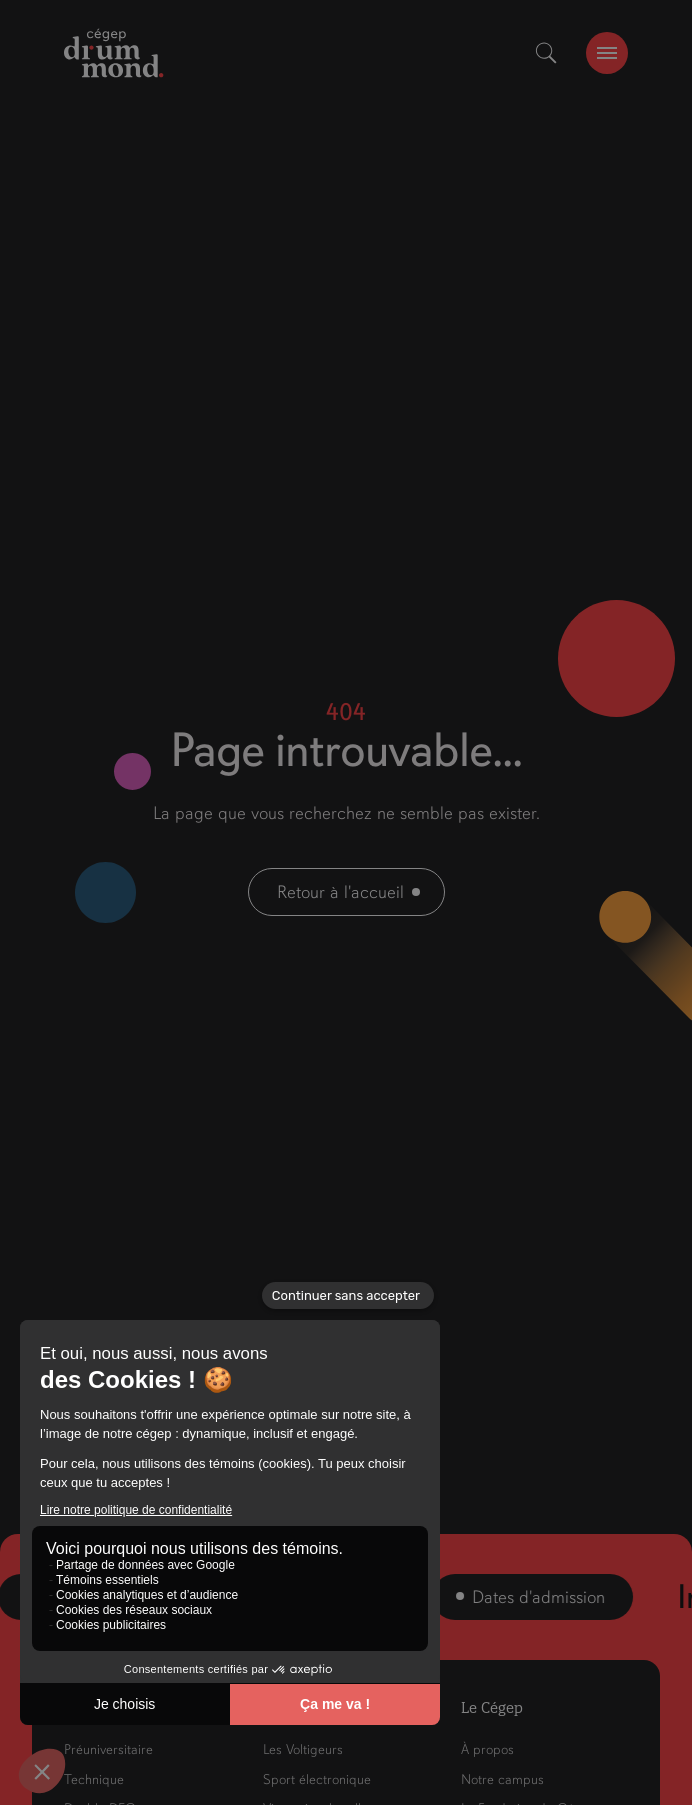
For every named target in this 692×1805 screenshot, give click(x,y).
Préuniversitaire (108, 1749)
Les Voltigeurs (303, 1749)
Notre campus (502, 1779)
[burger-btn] (607, 53)
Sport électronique (317, 1779)
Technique (94, 1779)
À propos (487, 1749)
